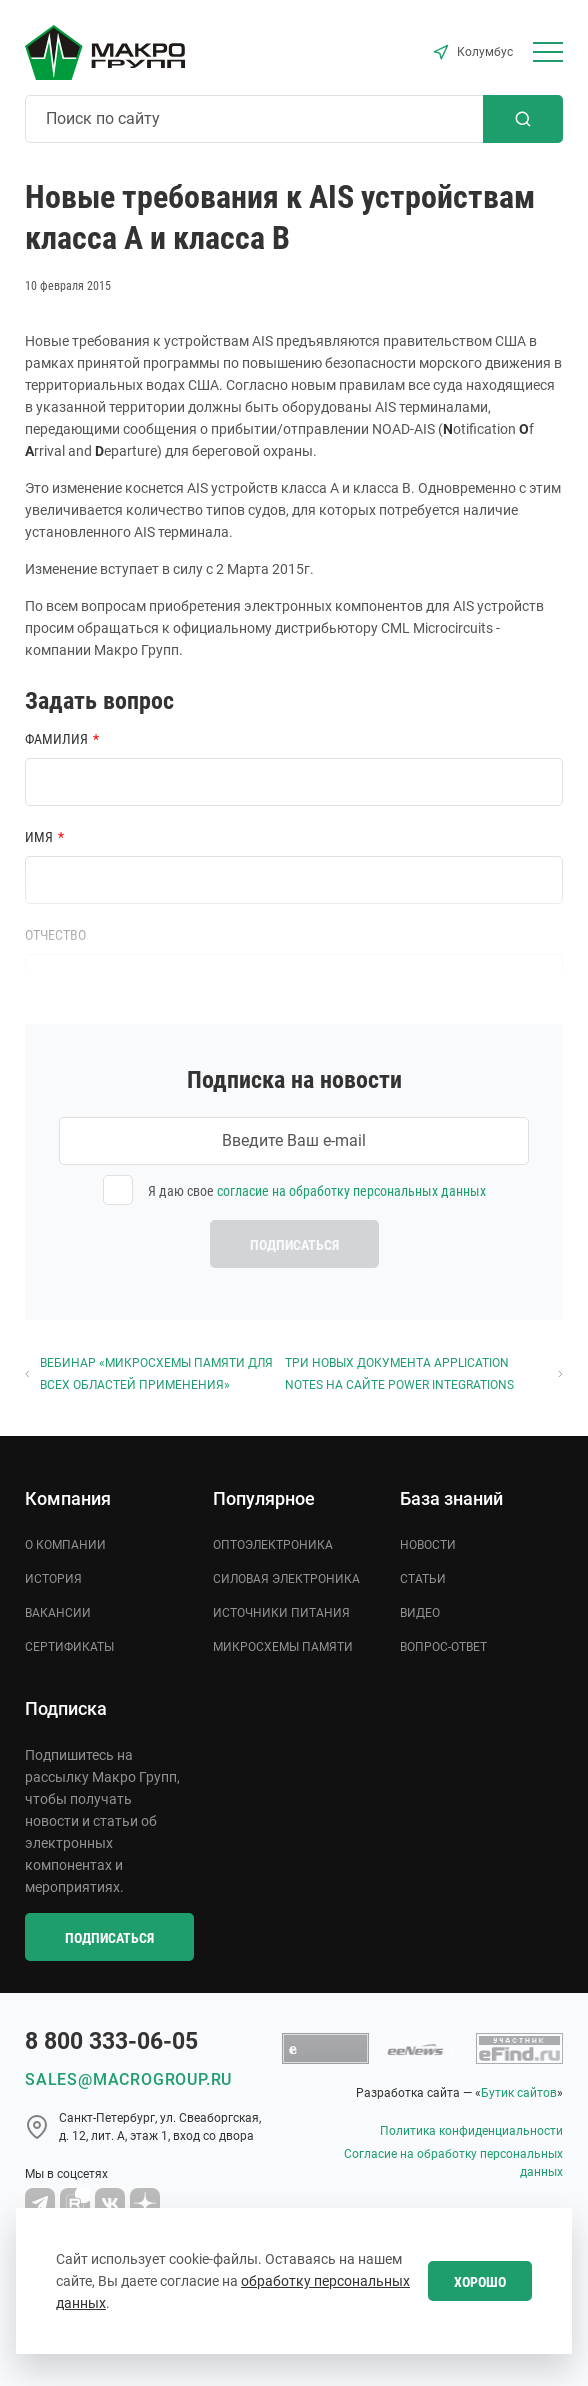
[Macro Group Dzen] (145, 2203)
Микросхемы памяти (283, 1647)
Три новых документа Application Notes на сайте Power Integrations (424, 1374)
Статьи (423, 1579)
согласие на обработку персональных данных (351, 1191)
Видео (420, 1613)
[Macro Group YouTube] (75, 2203)
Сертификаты (69, 1647)
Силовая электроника (286, 1579)
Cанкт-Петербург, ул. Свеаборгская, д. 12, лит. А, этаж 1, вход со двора (160, 2127)
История (53, 1579)
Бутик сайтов (519, 2093)
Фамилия (56, 739)
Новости (428, 1545)
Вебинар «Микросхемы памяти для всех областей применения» (149, 1374)
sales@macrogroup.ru (128, 2079)
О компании (65, 1545)
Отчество (55, 935)
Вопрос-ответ (443, 1647)
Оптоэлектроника (273, 1545)
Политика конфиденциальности (471, 2131)
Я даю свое (317, 1191)
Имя (39, 837)
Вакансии (58, 1613)
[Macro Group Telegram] (40, 2203)
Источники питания (281, 1613)
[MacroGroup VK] (110, 2203)
